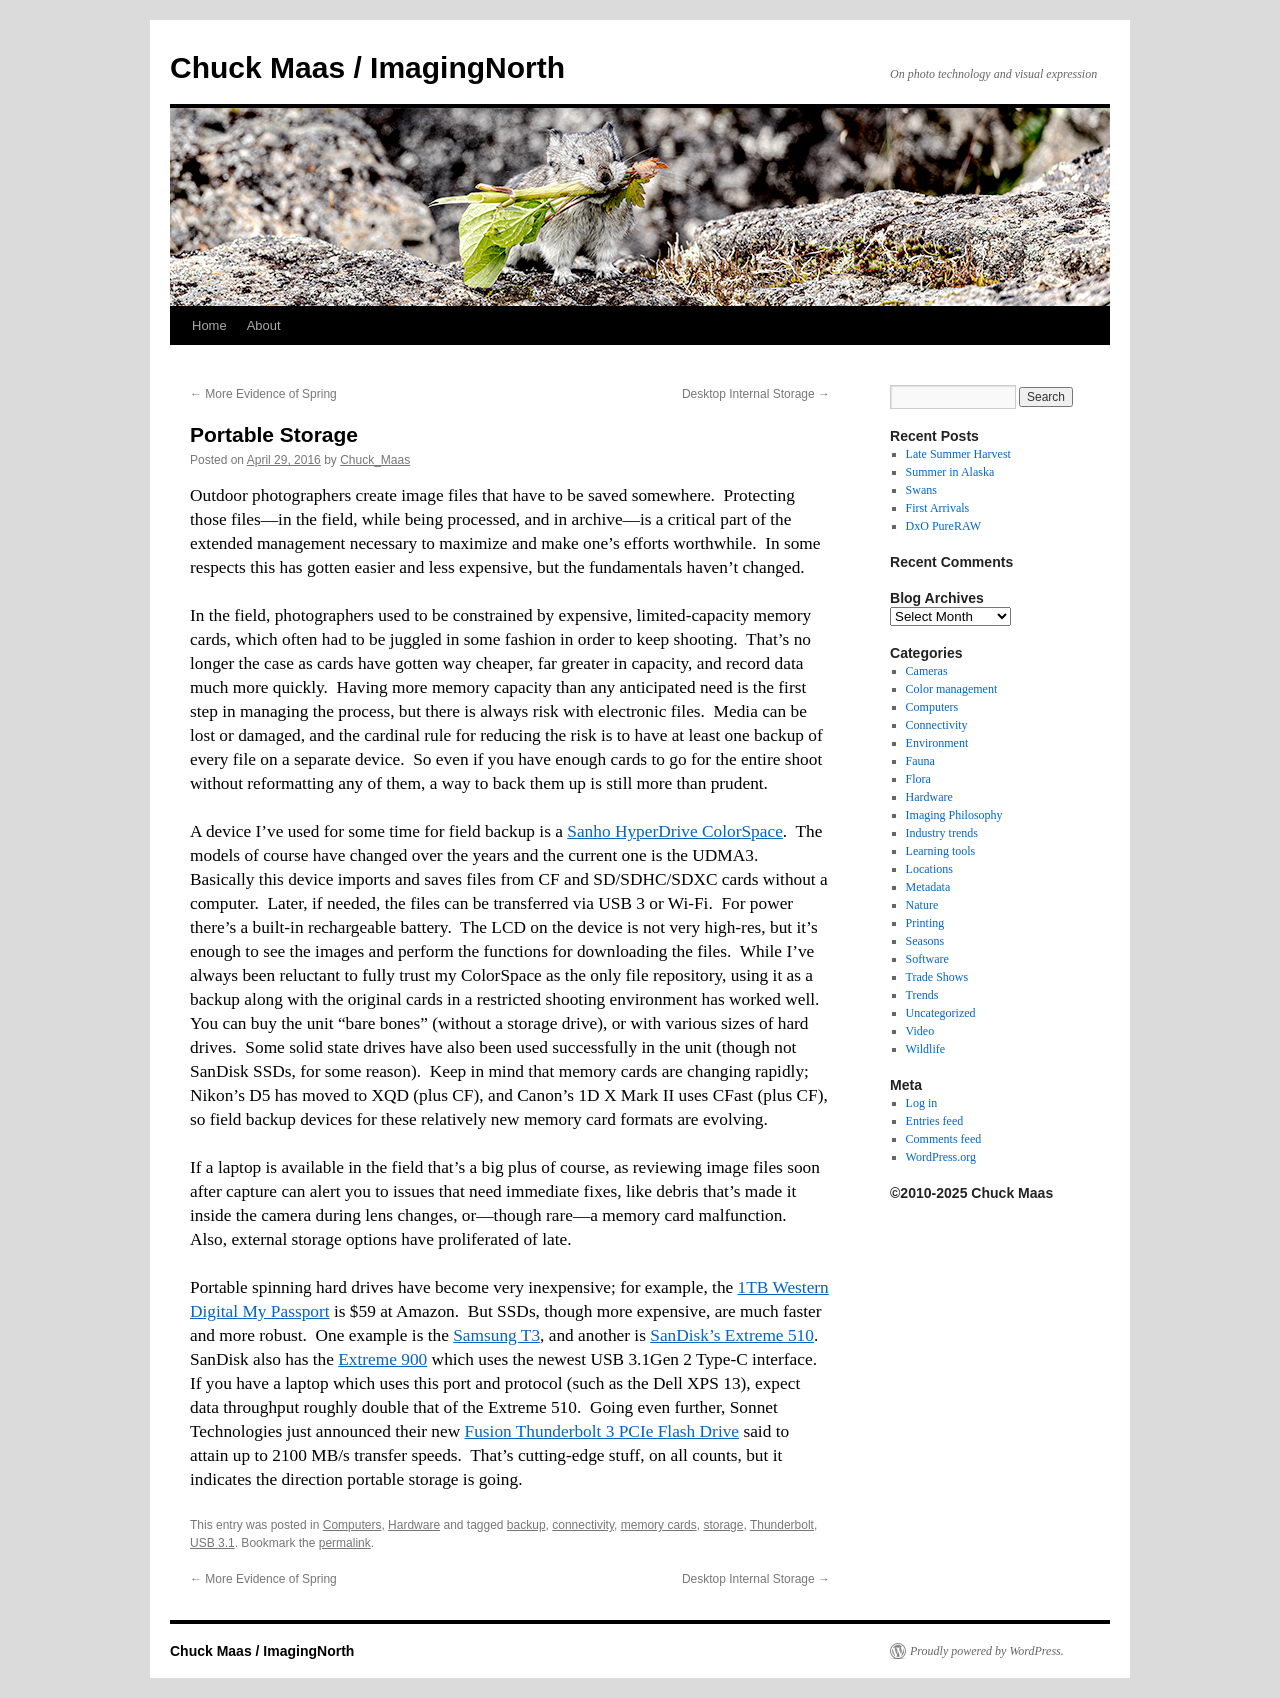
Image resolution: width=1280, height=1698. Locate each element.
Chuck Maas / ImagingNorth (367, 67)
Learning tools (941, 851)
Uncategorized (941, 1013)
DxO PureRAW (943, 526)
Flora (918, 779)
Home (209, 325)
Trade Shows (937, 977)
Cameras (927, 671)
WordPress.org (941, 1157)
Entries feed (935, 1121)
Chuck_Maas (375, 460)
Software (927, 959)
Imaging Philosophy (954, 815)
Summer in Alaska (950, 472)
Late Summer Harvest (958, 454)
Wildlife (926, 1049)
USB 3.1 (212, 1543)
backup (526, 1525)
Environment (937, 743)
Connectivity (937, 725)
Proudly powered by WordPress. (987, 1651)
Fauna (920, 761)
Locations (929, 869)
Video (920, 1031)
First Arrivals (938, 508)
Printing (925, 923)
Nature (922, 905)
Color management (952, 689)
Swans (921, 490)
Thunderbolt (782, 1525)
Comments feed (944, 1139)
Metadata (928, 887)
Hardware (414, 1525)
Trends (922, 995)
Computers (352, 1525)
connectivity (583, 1525)
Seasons (925, 941)
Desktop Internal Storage (756, 394)
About (264, 325)
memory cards (659, 1525)
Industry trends (942, 833)
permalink (345, 1543)
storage (723, 1525)
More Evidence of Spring (263, 394)
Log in (922, 1103)
